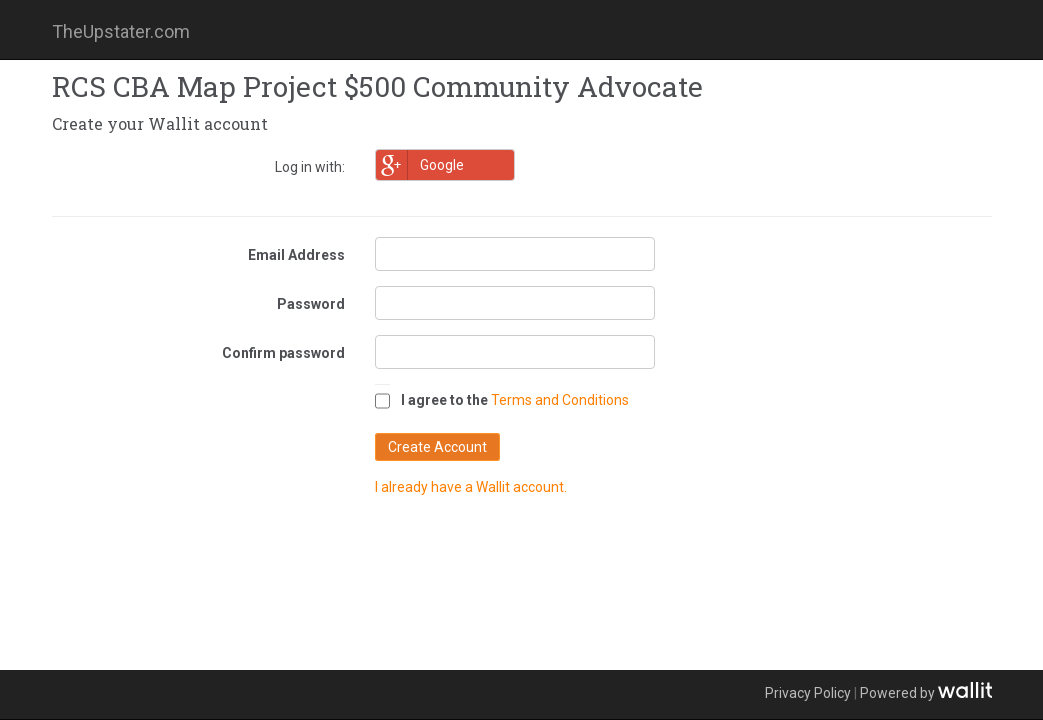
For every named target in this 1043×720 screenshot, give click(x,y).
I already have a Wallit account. (471, 487)
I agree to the (444, 400)
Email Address (296, 255)
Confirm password (283, 353)
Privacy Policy (808, 693)
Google (420, 165)
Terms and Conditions (560, 400)
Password (311, 304)
